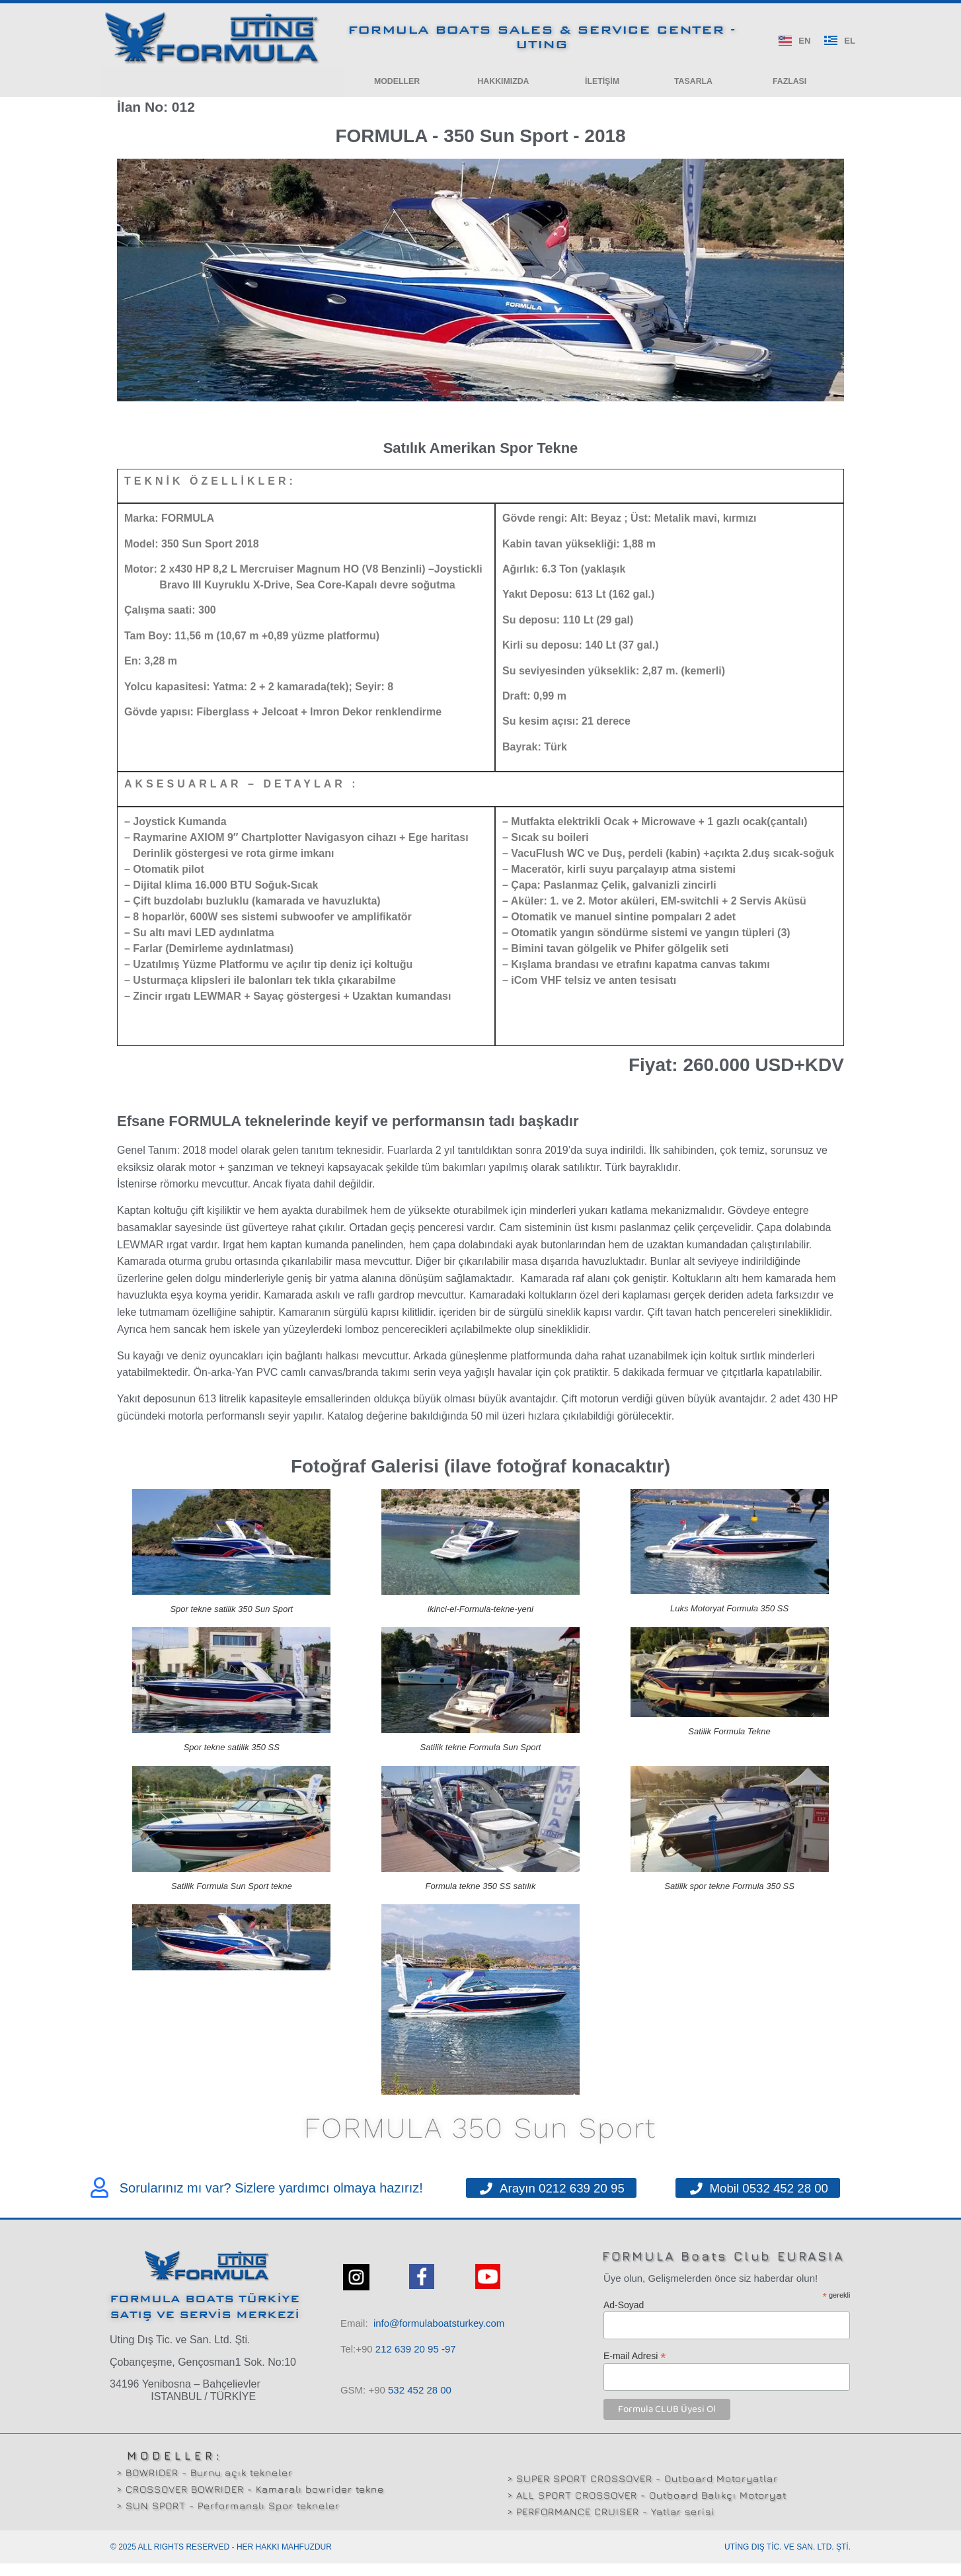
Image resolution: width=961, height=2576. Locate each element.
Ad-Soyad (623, 2318)
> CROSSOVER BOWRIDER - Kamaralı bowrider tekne (250, 2501)
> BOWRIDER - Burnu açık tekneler (204, 2485)
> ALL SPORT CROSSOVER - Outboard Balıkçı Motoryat (647, 2508)
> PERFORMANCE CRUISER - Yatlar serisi (610, 2524)
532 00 (419, 2403)
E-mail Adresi (634, 2368)
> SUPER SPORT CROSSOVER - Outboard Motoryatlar (642, 2491)
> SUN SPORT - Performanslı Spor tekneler (228, 2518)
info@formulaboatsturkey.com (438, 2336)
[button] (397, 84)
